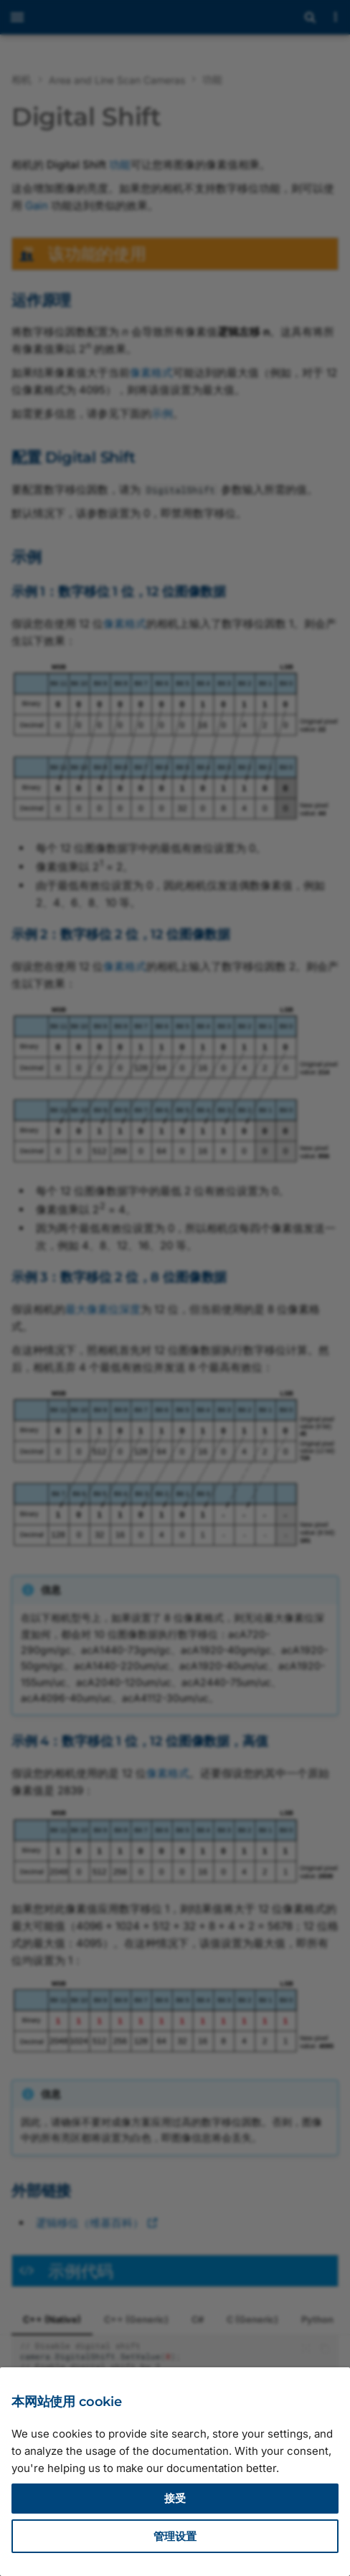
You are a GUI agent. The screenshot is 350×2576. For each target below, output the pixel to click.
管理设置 (175, 2536)
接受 (175, 2498)
